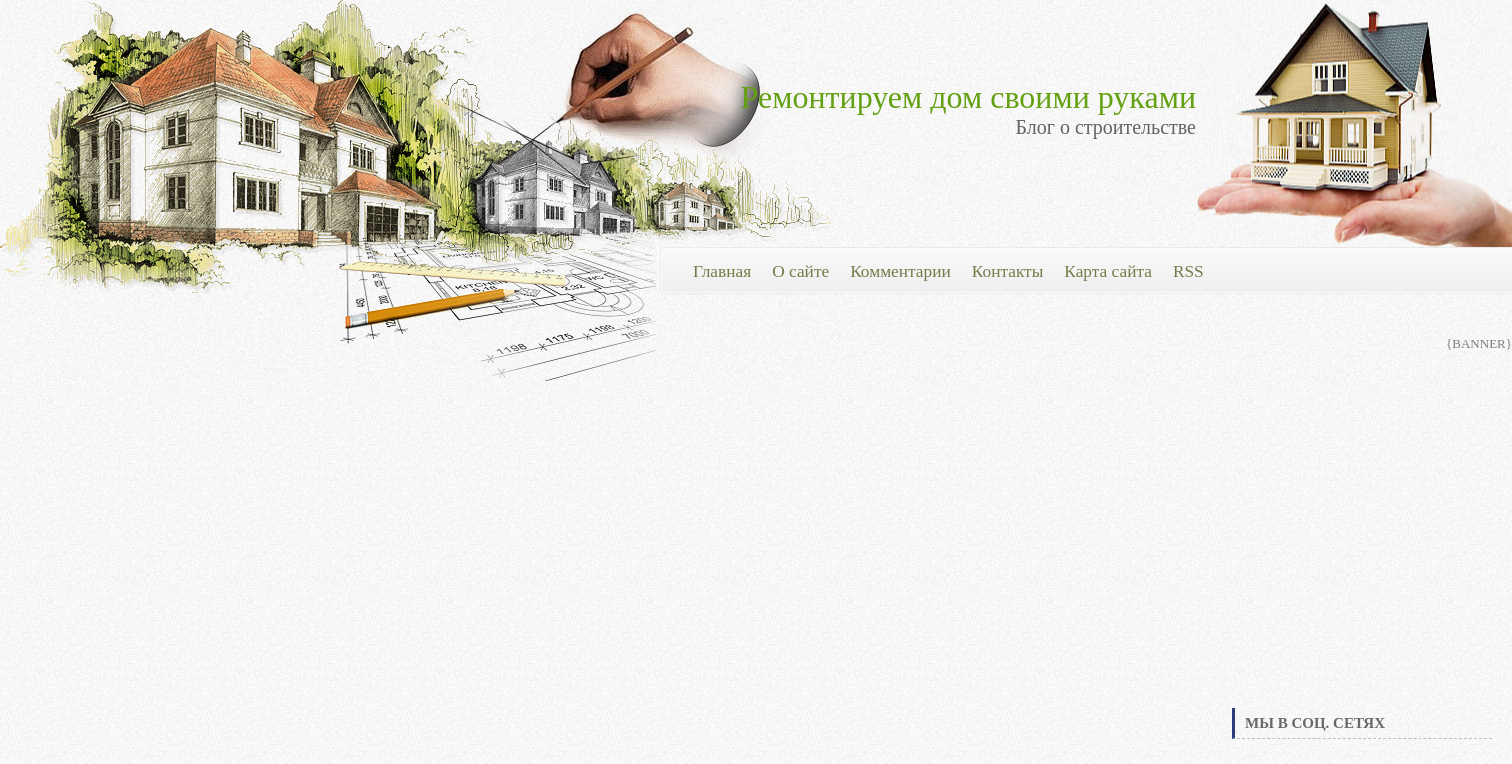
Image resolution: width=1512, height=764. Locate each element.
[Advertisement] (1362, 554)
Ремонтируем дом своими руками (968, 97)
